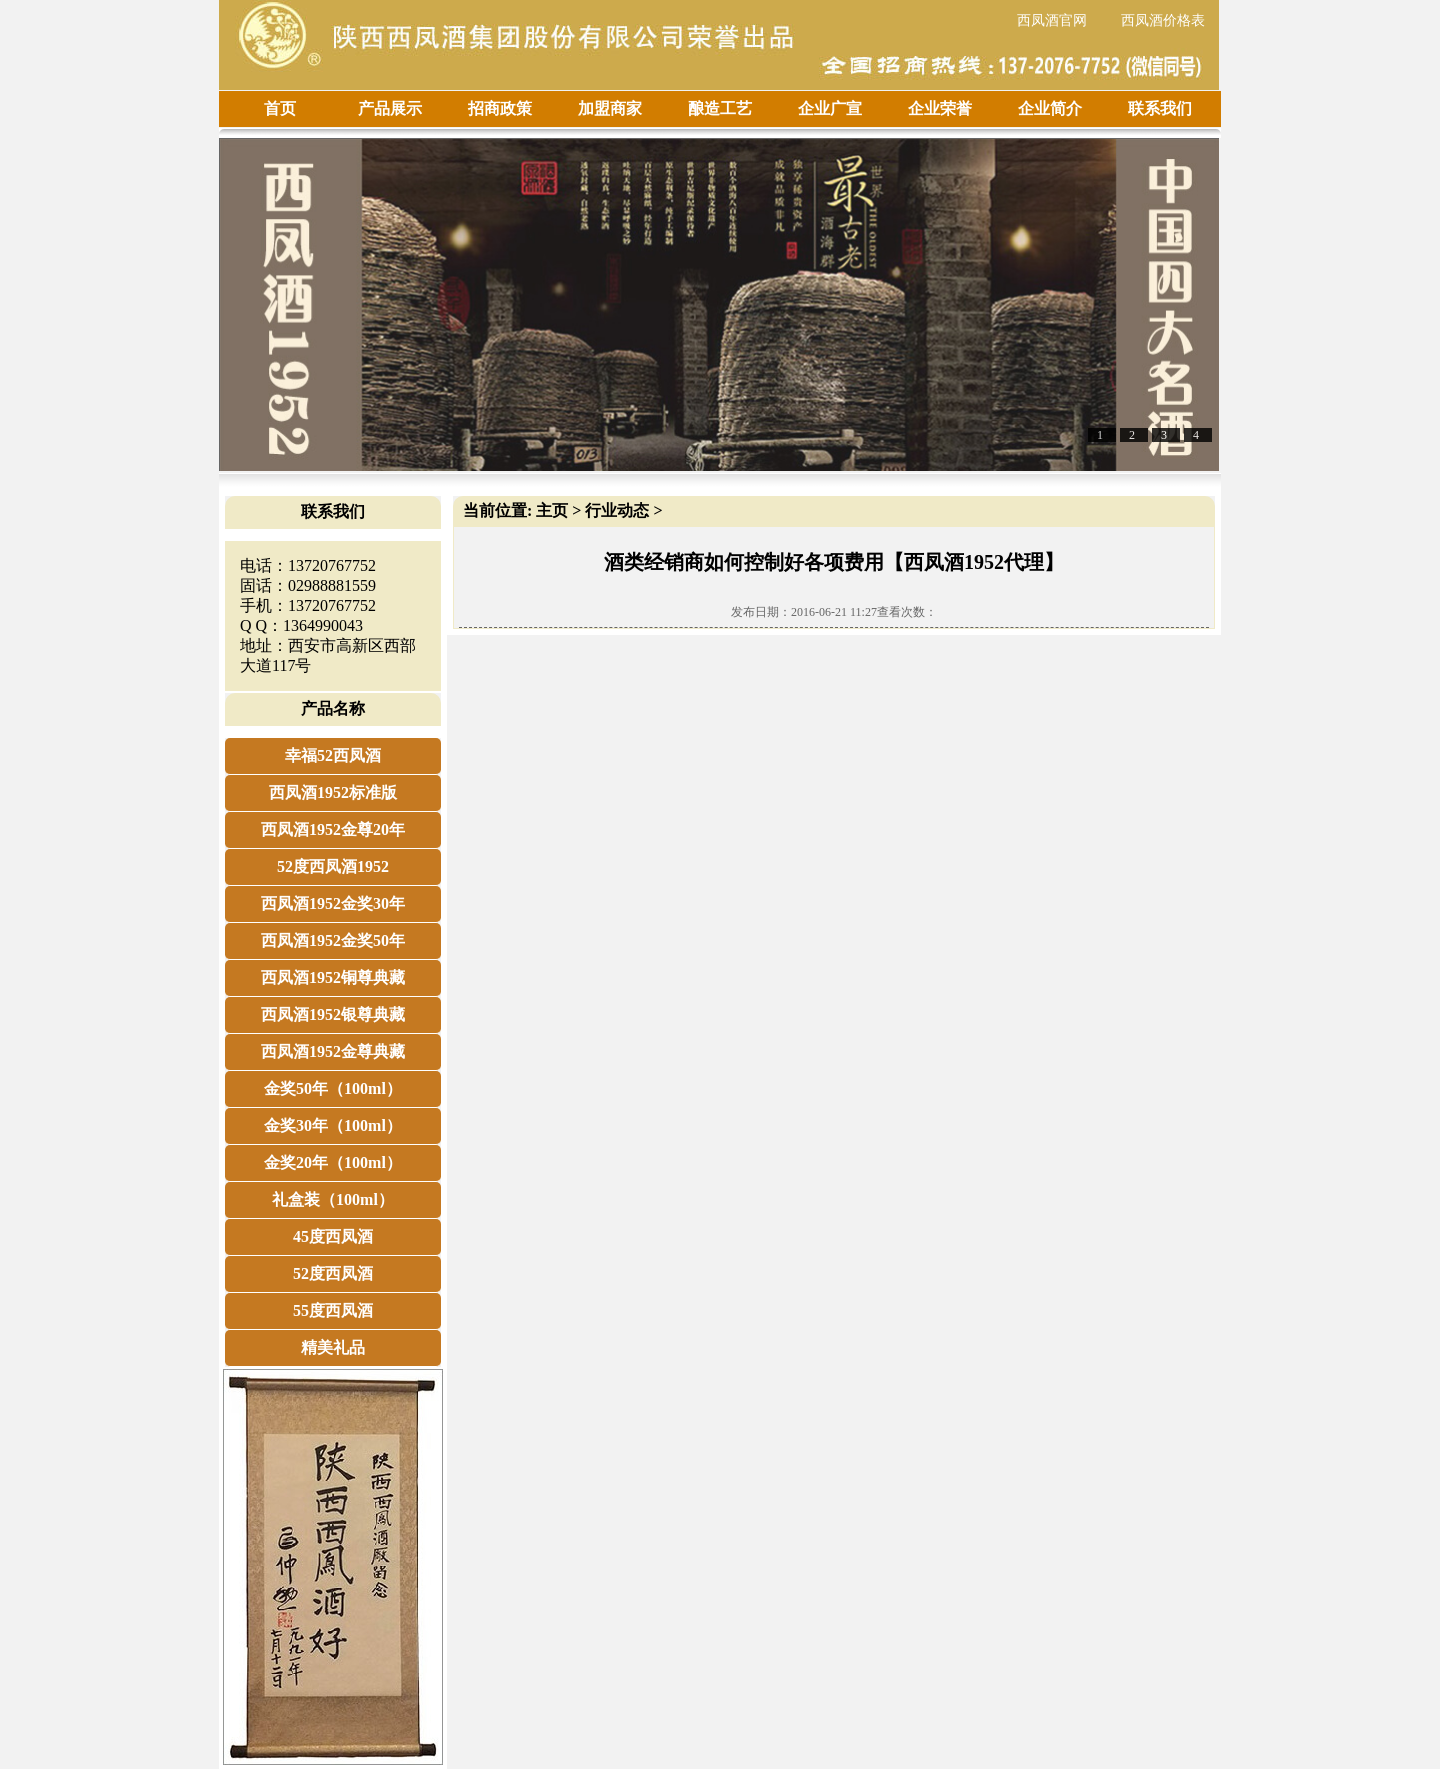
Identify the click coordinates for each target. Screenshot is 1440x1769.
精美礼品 (333, 1347)
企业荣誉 (940, 108)
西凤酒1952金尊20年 (333, 829)
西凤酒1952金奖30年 (333, 903)
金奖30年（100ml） (333, 1125)
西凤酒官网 (1052, 20)
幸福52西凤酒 (333, 755)
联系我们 (1160, 108)
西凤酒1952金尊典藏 (333, 1051)
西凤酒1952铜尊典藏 (333, 977)
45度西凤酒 (333, 1236)
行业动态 (617, 510)
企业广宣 (830, 108)
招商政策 (500, 108)
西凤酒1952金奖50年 (333, 940)
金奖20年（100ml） (333, 1162)
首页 (280, 108)
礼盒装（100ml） (333, 1199)
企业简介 (1050, 108)
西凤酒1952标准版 (333, 792)
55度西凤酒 (333, 1310)
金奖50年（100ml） (333, 1088)
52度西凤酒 (333, 1273)
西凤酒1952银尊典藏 (333, 1014)
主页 (552, 510)
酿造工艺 (720, 108)
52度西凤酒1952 (333, 866)
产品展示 (390, 108)
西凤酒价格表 (1163, 20)
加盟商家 (610, 108)
